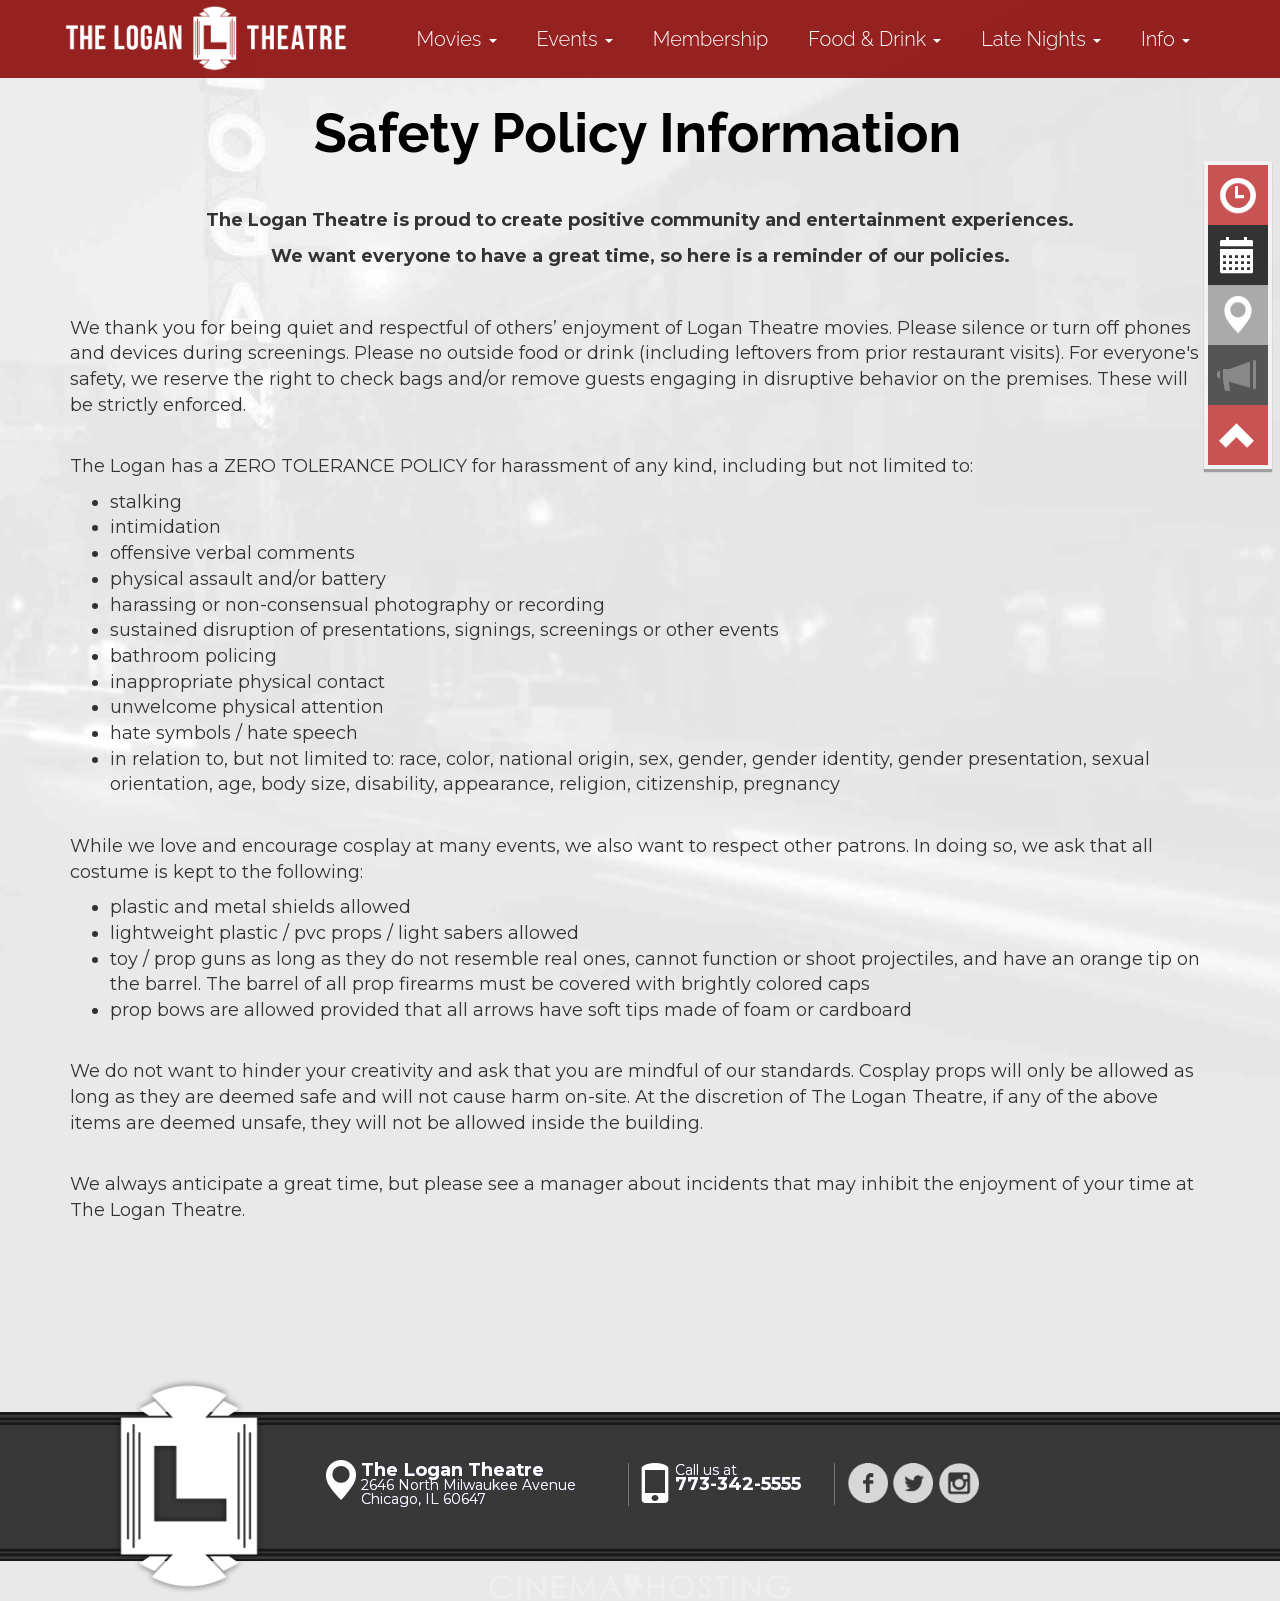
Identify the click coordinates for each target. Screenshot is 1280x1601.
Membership (711, 39)
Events (575, 39)
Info (1165, 39)
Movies (457, 39)
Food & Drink (874, 39)
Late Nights (1041, 39)
